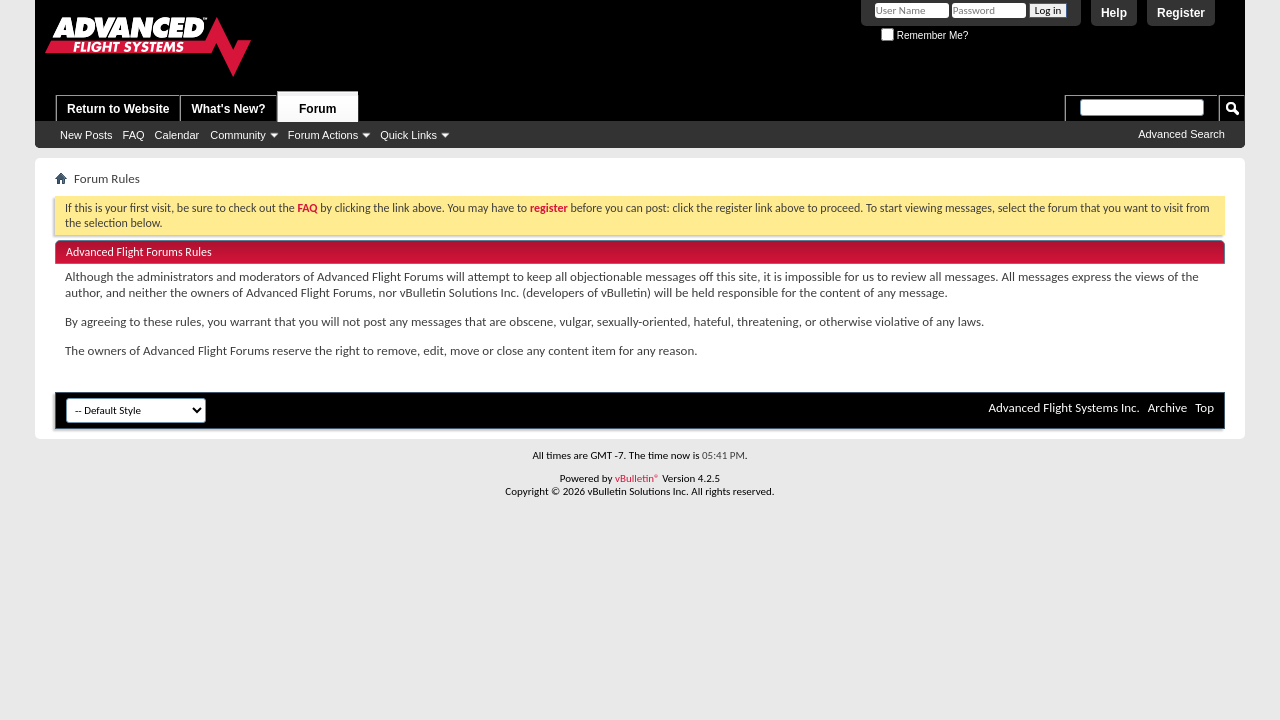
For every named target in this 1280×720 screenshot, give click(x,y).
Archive (1167, 407)
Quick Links (408, 135)
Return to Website (118, 109)
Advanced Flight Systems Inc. (1063, 407)
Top (1204, 407)
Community (238, 135)
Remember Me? (924, 35)
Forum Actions (323, 135)
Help (1114, 13)
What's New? (228, 109)
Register (1181, 13)
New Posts (86, 135)
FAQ (134, 135)
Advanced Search (1181, 134)
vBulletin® (637, 478)
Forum (317, 109)
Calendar (177, 135)
